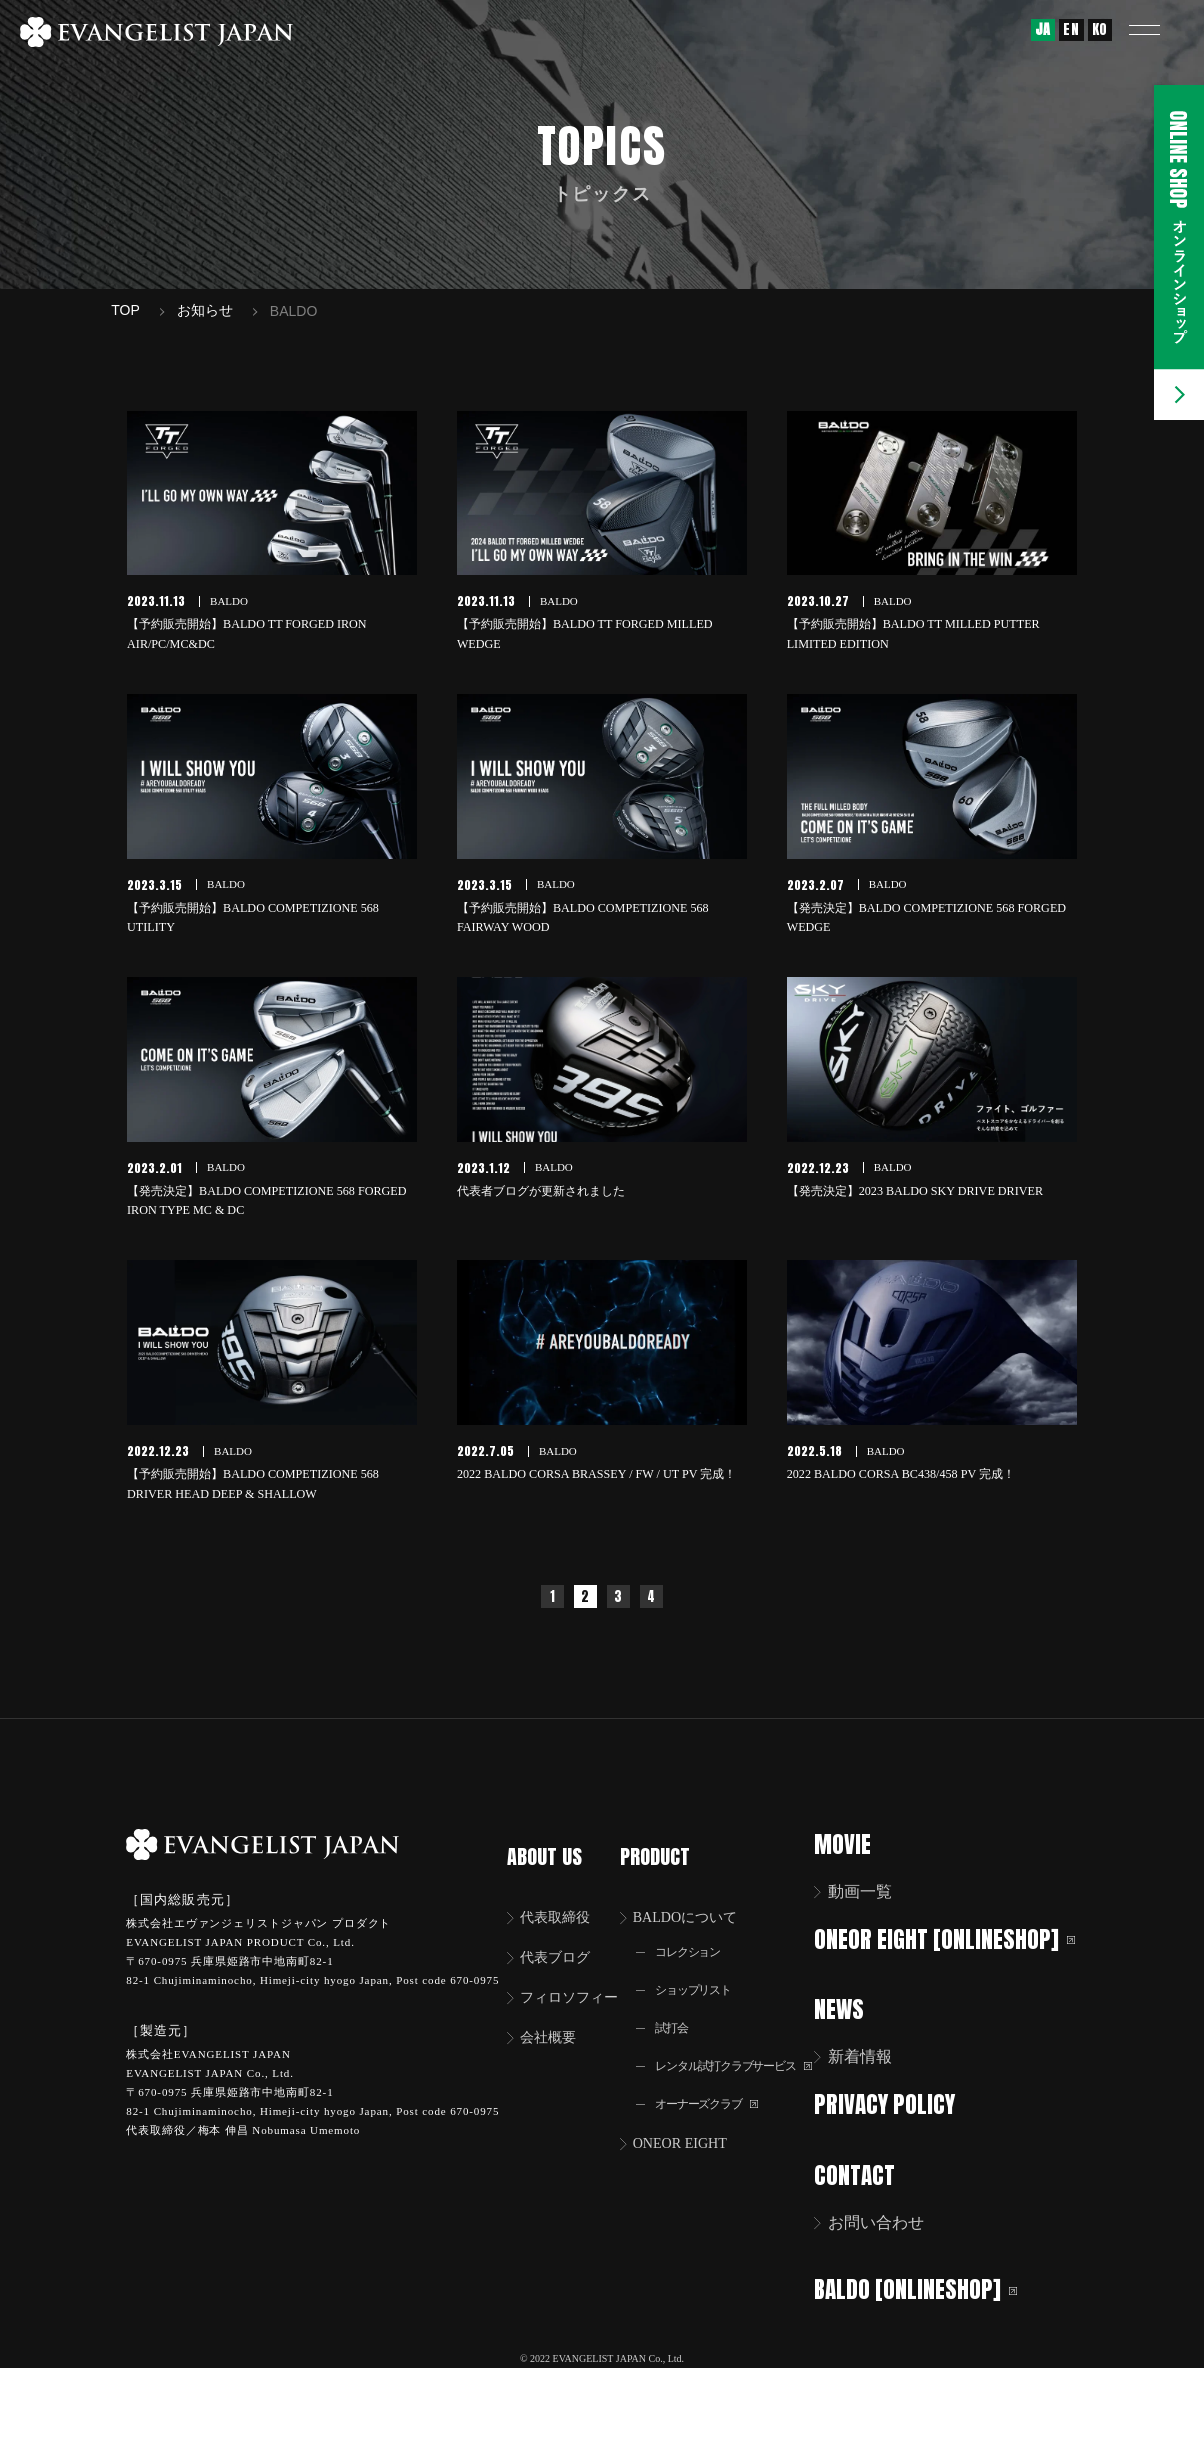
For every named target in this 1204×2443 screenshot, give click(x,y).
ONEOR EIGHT (701, 2226)
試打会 (687, 2083)
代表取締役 (561, 1966)
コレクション (706, 2003)
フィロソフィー (577, 2050)
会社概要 (553, 2092)
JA (1043, 29)
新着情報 (880, 2159)
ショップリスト (712, 2043)
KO (1100, 29)
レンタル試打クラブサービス (751, 2134)
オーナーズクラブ (726, 2185)
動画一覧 (880, 1966)
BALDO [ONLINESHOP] (935, 2386)
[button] (1159, 30)
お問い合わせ (896, 2322)
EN (1071, 29)
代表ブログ (561, 2008)
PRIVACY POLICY (904, 2206)
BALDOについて (707, 1966)
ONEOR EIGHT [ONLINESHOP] (905, 2029)
